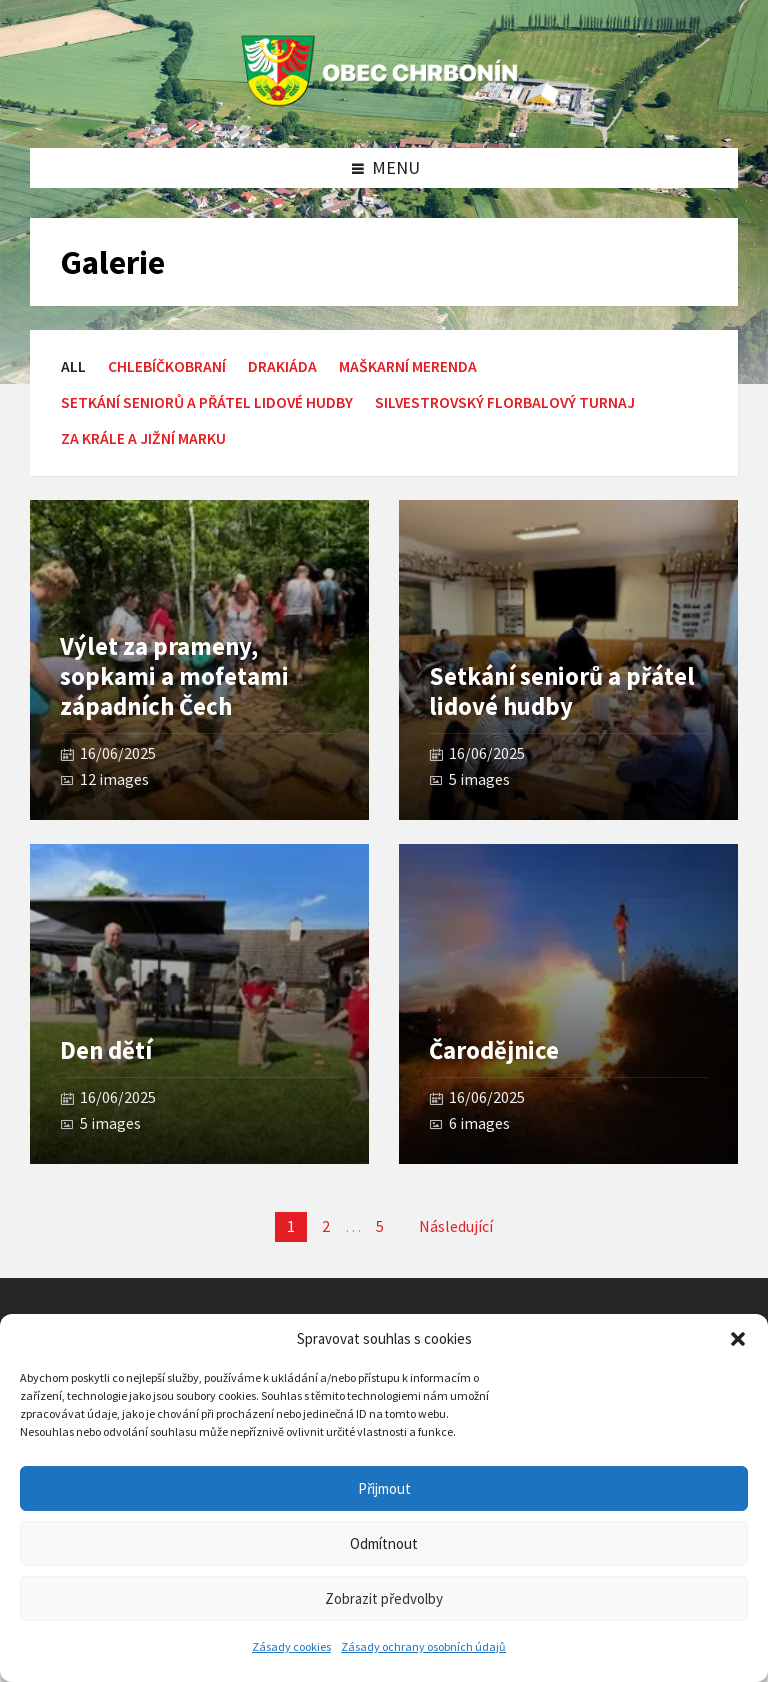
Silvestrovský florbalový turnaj (505, 402)
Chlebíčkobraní (167, 366)
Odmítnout (384, 1543)
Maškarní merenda (408, 366)
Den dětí (106, 1050)
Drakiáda (282, 366)
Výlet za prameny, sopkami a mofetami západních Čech (174, 676)
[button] (738, 1339)
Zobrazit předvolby (384, 1598)
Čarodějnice (494, 1050)
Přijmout (384, 1488)
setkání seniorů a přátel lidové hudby (207, 402)
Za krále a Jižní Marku (143, 438)
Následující (456, 1226)
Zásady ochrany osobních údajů (423, 1646)
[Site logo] (384, 106)
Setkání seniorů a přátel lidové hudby (562, 691)
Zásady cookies (291, 1646)
